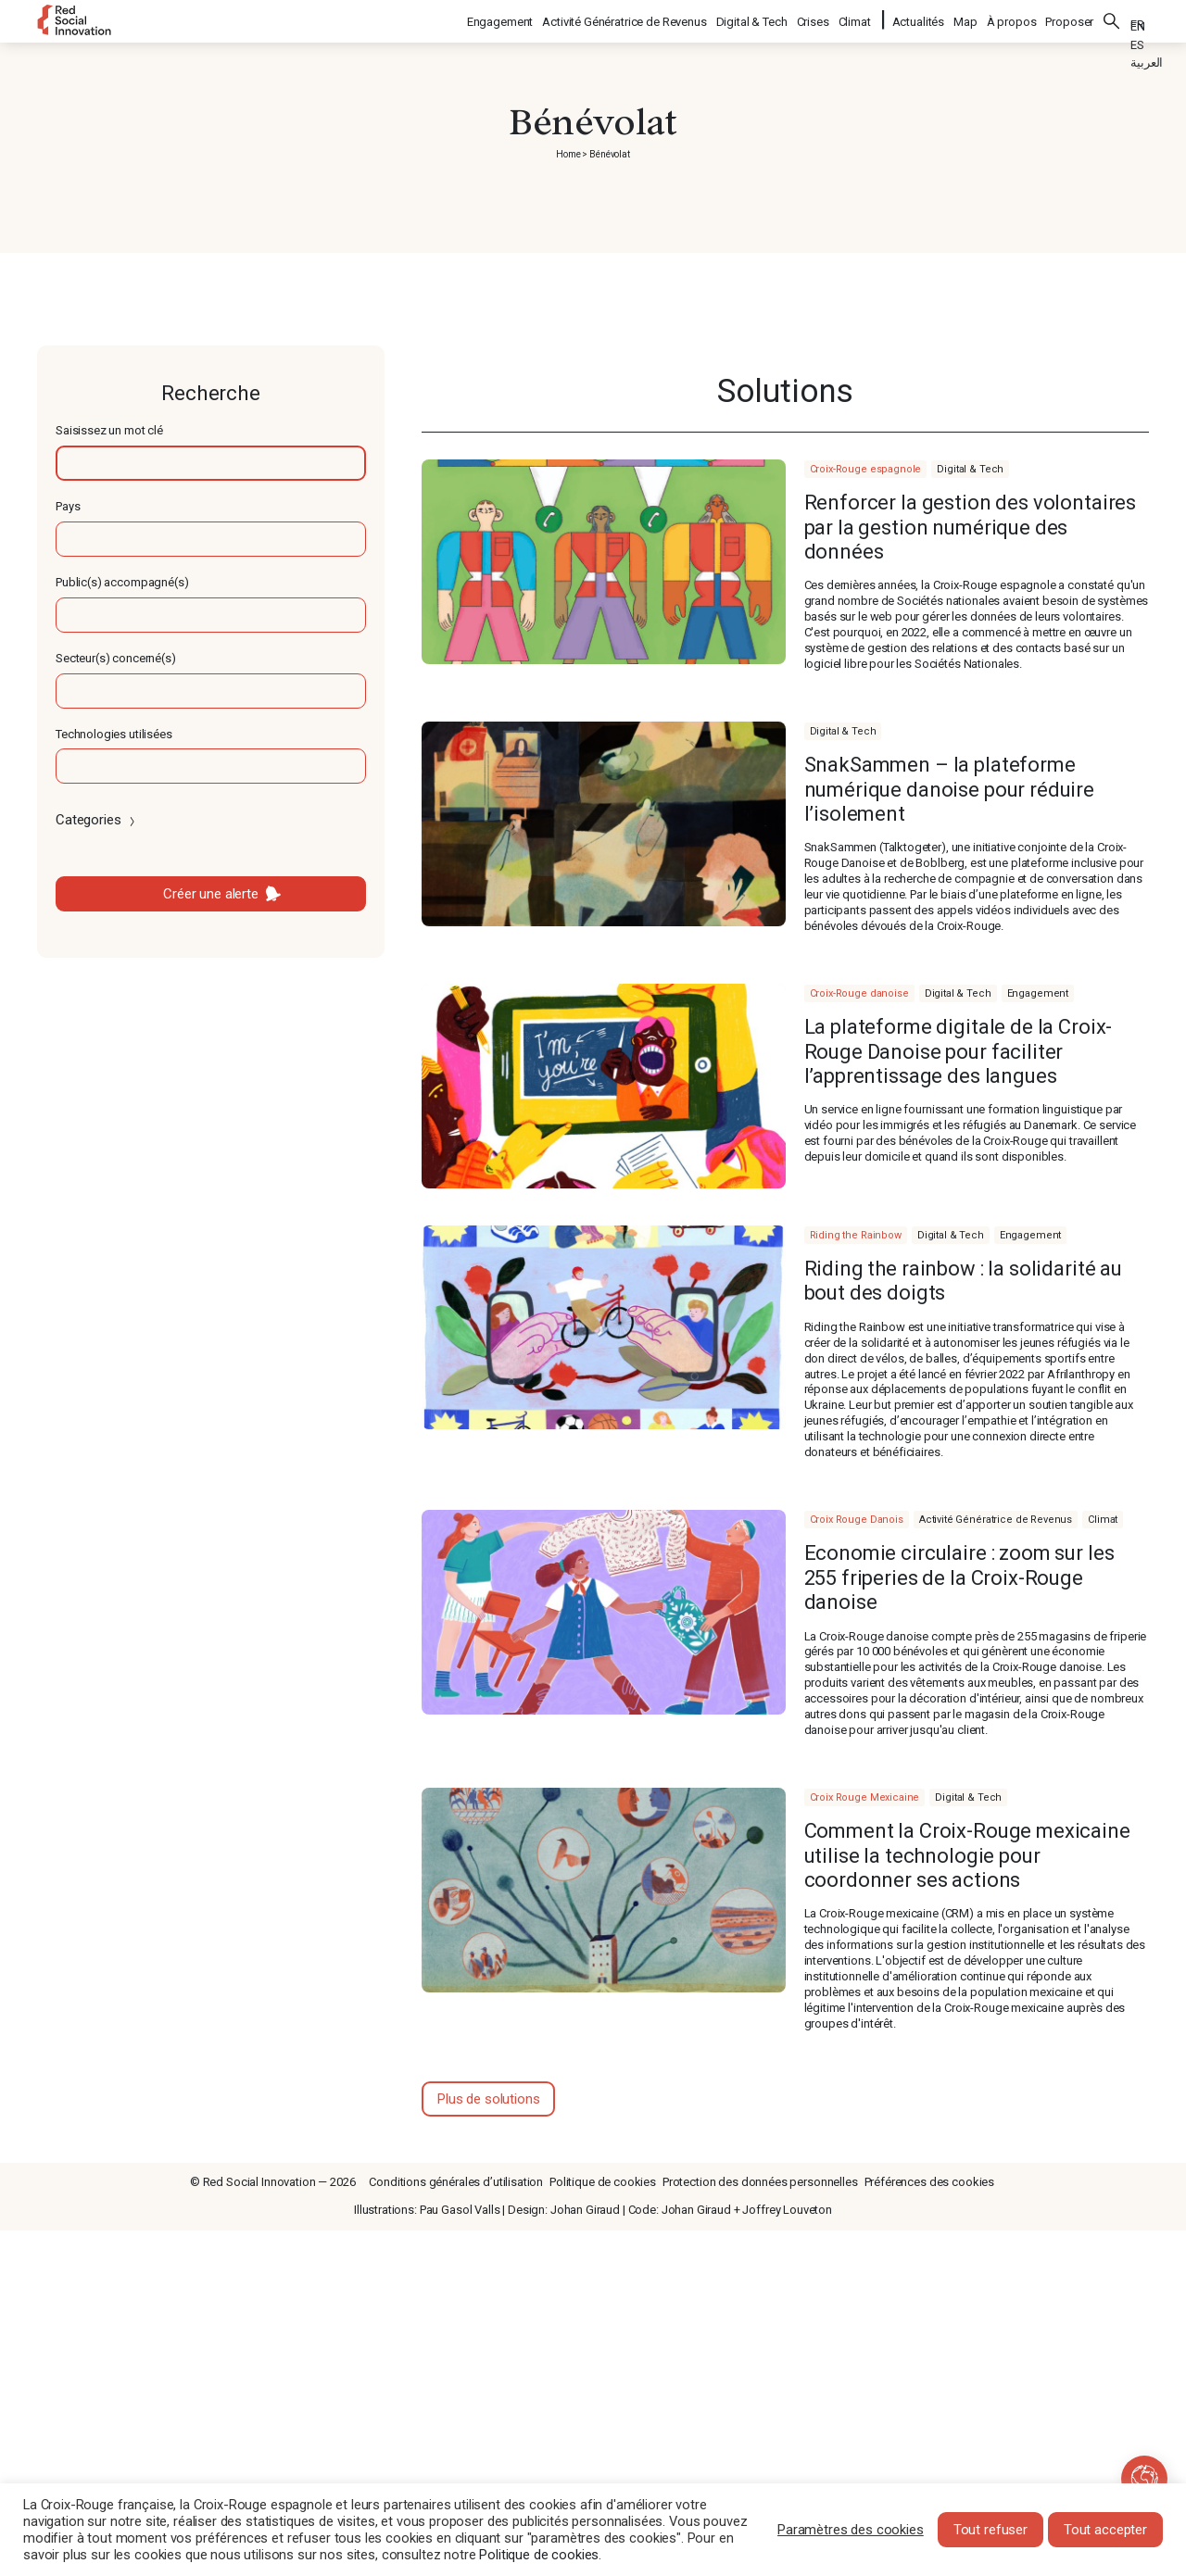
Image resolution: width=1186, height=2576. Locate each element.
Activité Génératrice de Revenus (625, 19)
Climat (855, 19)
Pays (68, 506)
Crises (814, 19)
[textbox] (211, 463)
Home (568, 154)
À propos (1012, 19)
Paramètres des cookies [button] (850, 2529)
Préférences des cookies (929, 2182)
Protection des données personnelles (760, 2182)
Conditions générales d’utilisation (456, 2182)
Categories (97, 819)
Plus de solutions (488, 2099)
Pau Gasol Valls (460, 2210)
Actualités (918, 19)
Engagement (501, 19)
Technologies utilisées (114, 734)
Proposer (1069, 19)
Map (965, 19)
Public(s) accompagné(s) (122, 582)
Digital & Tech (753, 19)
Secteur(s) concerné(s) (116, 658)
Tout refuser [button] (990, 2529)
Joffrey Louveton (787, 2210)
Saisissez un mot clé (109, 430)
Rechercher (1112, 18)
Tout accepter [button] (1105, 2529)
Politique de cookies (602, 2182)
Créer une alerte (211, 894)
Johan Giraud (585, 2210)
